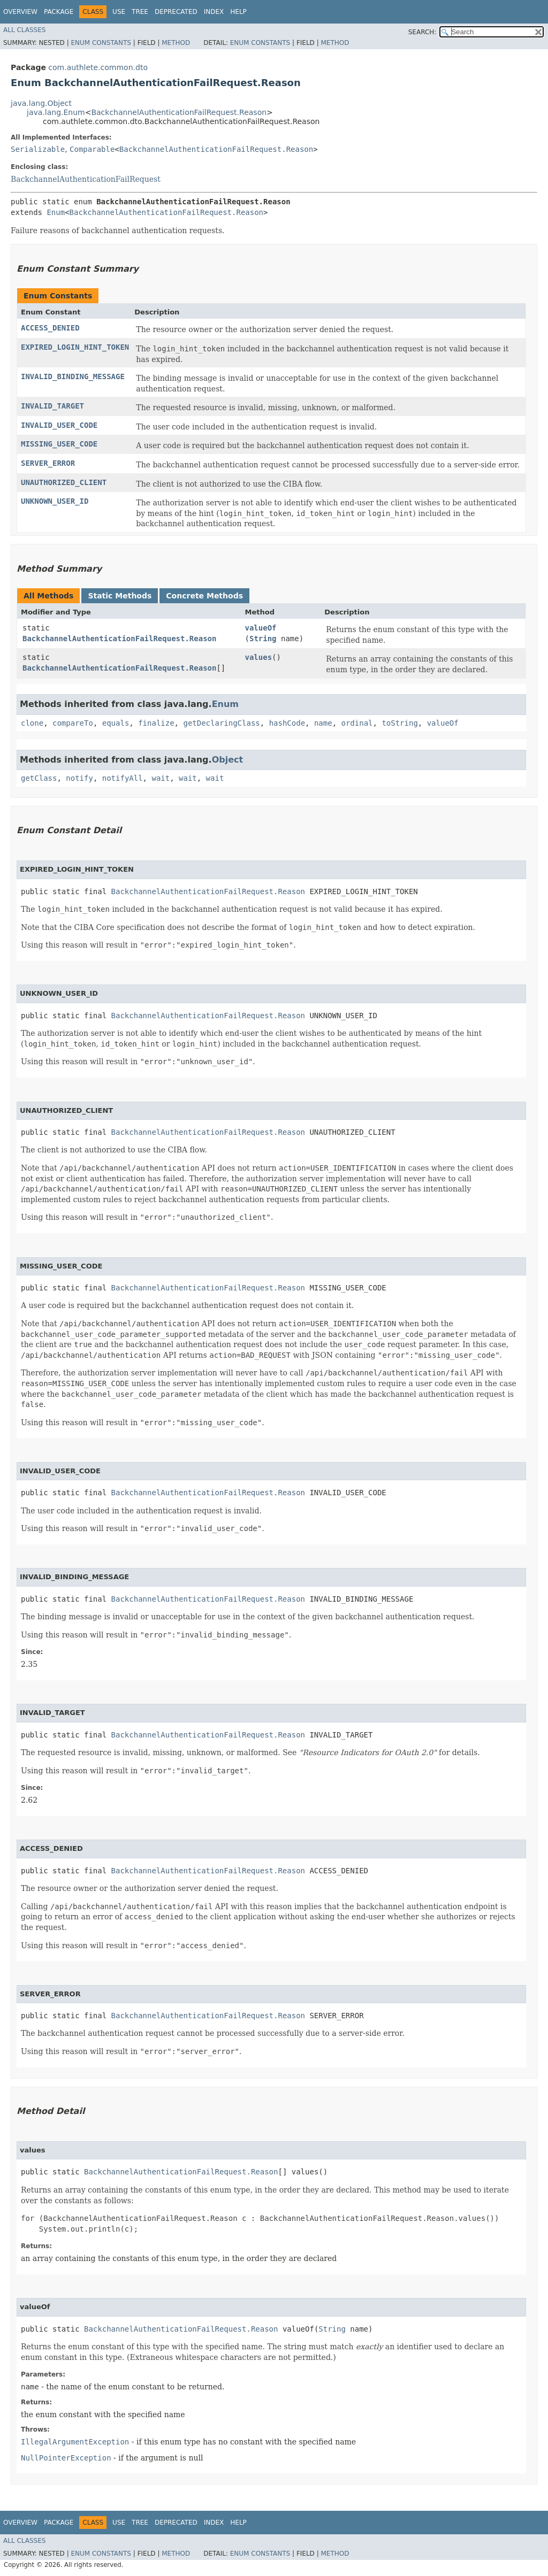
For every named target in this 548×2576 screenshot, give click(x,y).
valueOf (261, 628)
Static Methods (119, 595)
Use (118, 12)
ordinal (357, 723)
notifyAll (122, 778)
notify (79, 778)
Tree (140, 12)
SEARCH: (422, 32)
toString (399, 723)
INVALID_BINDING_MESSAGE (73, 376)
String (263, 638)
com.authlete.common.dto (98, 67)
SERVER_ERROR (48, 463)
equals (116, 723)
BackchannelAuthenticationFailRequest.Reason (179, 112)
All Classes (24, 30)
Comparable (92, 149)
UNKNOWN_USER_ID (54, 501)
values (258, 657)
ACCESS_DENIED (50, 328)
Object (227, 760)
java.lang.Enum (56, 112)
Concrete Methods (204, 595)
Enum (56, 212)
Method (176, 43)
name (323, 723)
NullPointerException (66, 2458)
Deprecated (176, 12)
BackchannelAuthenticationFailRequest (86, 179)
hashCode (287, 723)
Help (238, 12)
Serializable (38, 149)
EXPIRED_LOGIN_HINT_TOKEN (75, 347)
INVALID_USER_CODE (59, 425)
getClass (39, 778)
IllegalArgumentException (75, 2441)
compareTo (72, 723)
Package (58, 12)
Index (214, 12)
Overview (20, 12)
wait (160, 778)
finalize (156, 723)
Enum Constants (101, 43)
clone (32, 723)
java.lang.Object (41, 103)
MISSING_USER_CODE (59, 444)
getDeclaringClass (221, 723)
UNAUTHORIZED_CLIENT (63, 482)
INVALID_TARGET (52, 406)
